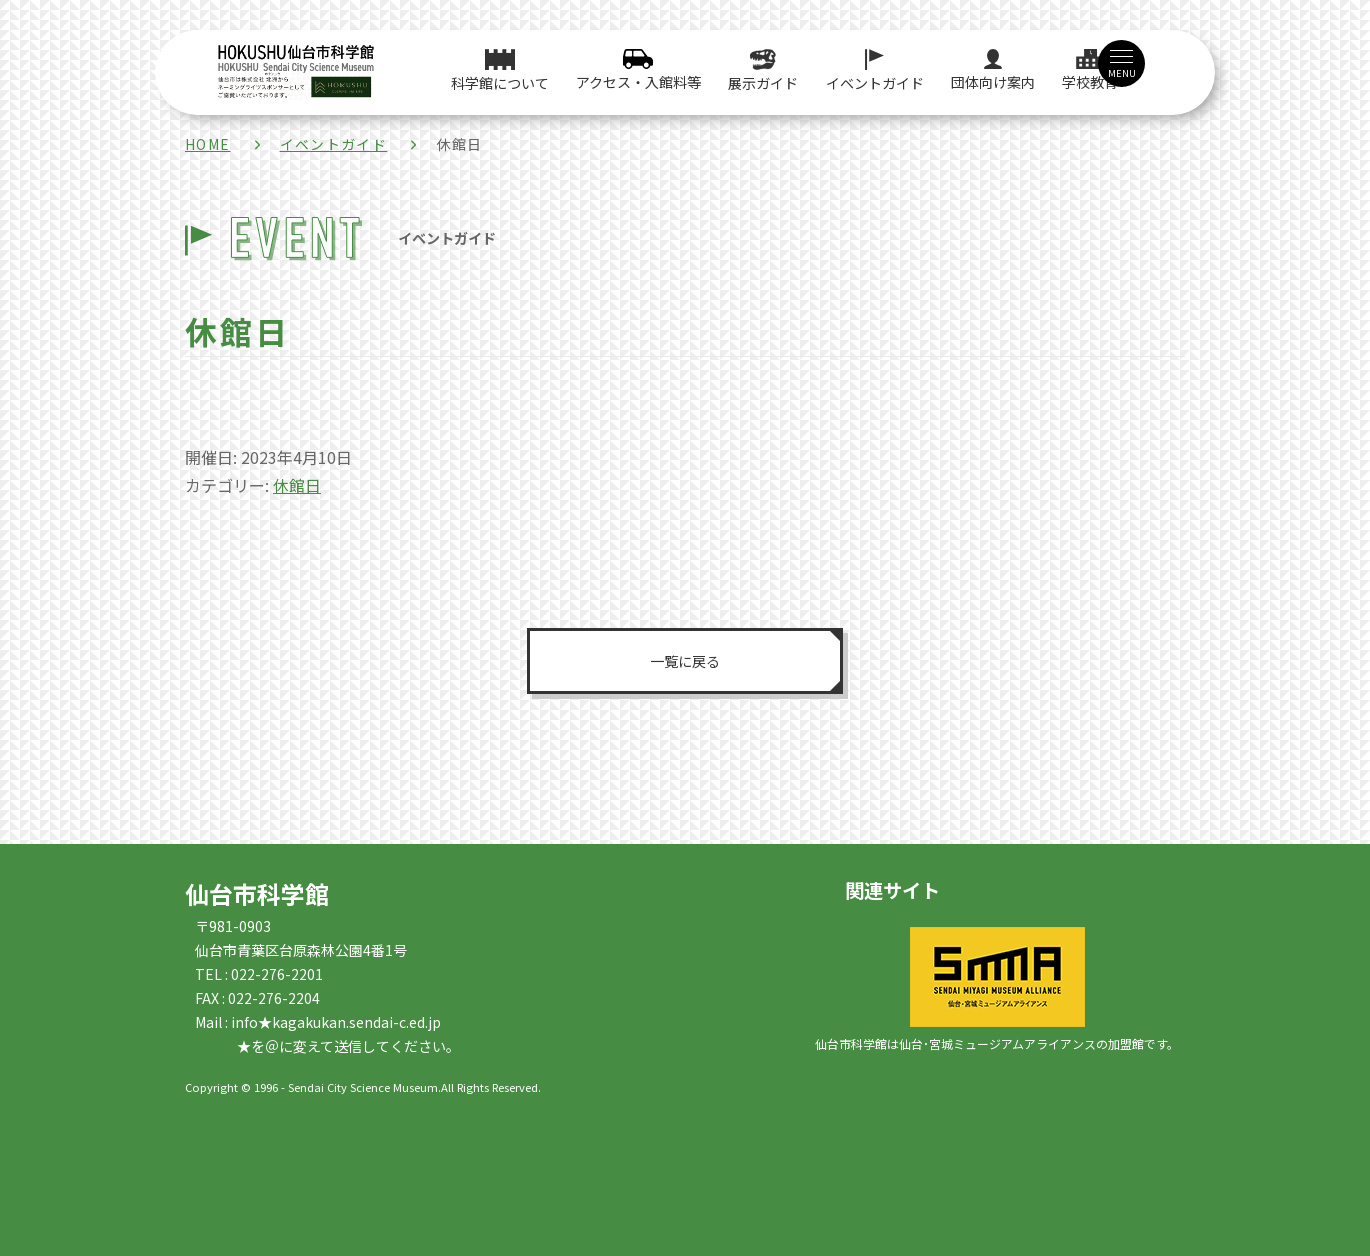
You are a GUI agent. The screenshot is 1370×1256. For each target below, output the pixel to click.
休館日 (297, 485)
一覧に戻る (685, 660)
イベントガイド (334, 144)
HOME (208, 144)
